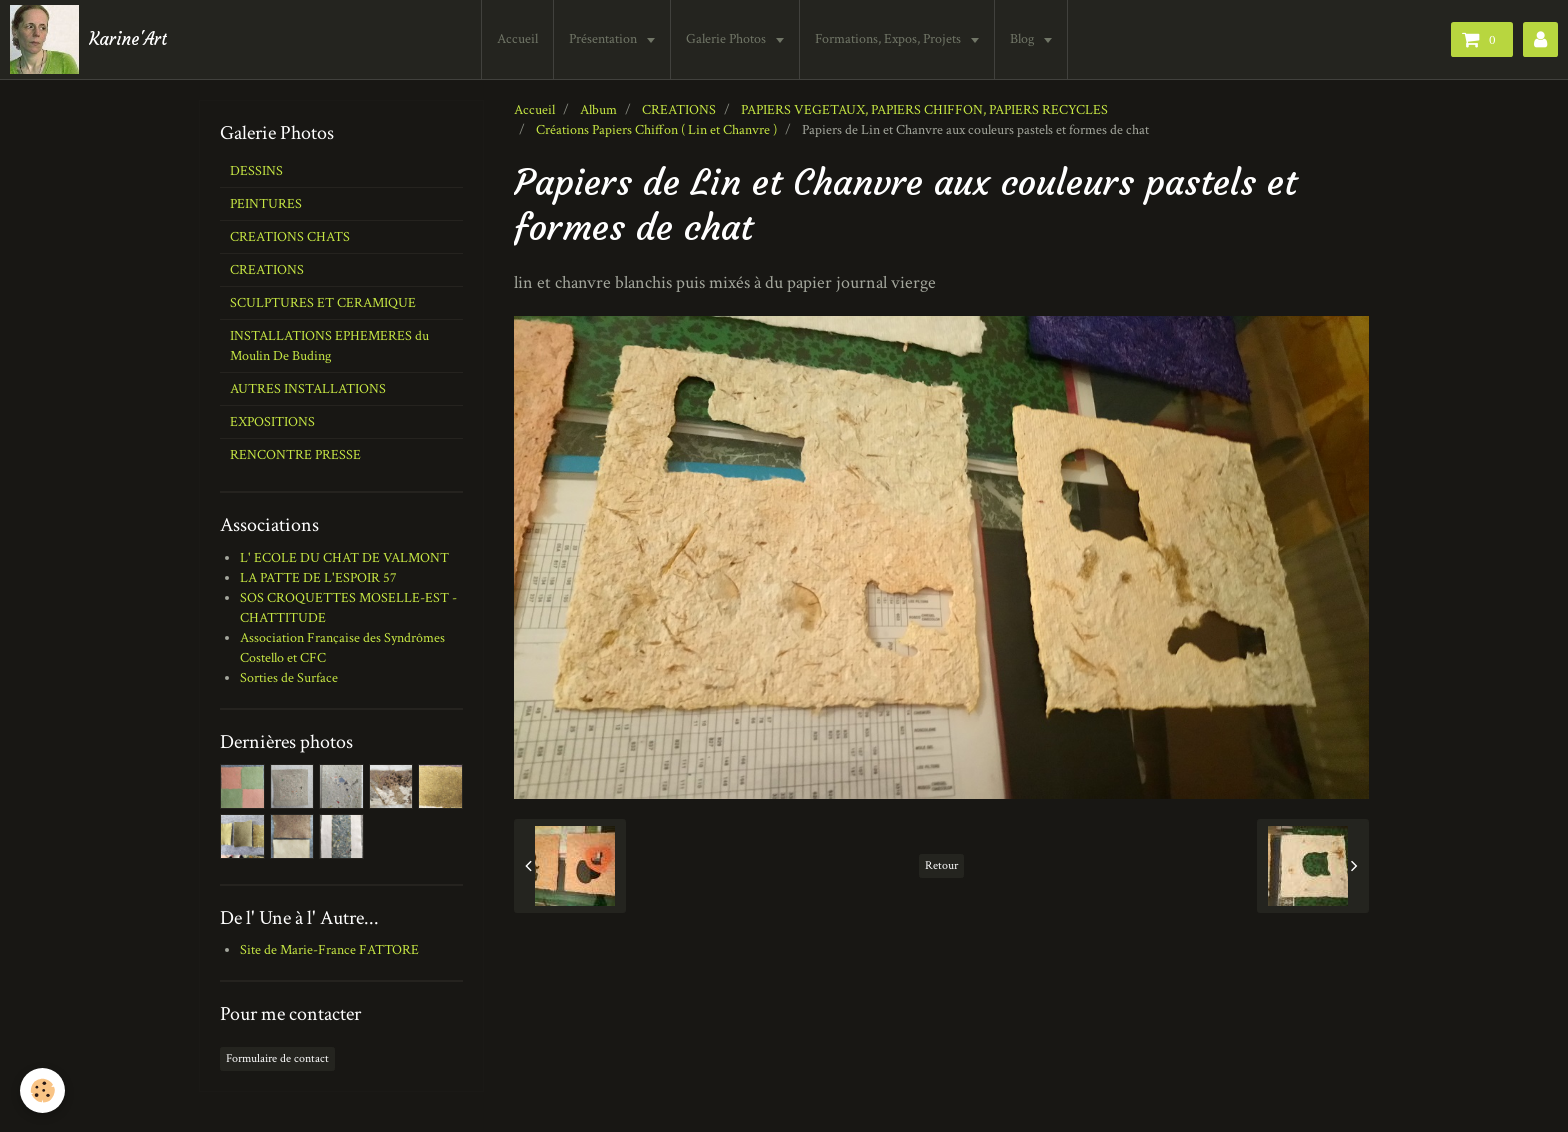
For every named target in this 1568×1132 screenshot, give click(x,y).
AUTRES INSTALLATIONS (308, 389)
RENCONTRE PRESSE (295, 455)
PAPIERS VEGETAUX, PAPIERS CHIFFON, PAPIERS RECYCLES (924, 110)
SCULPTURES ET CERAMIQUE (323, 303)
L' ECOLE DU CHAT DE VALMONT (344, 558)
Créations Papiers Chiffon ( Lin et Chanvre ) (656, 130)
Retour (941, 865)
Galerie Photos (727, 39)
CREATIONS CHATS (290, 237)
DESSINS (256, 171)
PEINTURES (266, 204)
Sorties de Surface (289, 678)
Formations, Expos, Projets (889, 39)
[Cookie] (42, 1090)
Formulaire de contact (277, 1058)
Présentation (604, 39)
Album (598, 110)
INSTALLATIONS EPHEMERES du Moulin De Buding (329, 346)
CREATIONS (679, 110)
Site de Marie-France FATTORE (329, 950)
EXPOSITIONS (272, 422)
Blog (1023, 39)
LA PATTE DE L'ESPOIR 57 (318, 578)
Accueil (517, 39)
